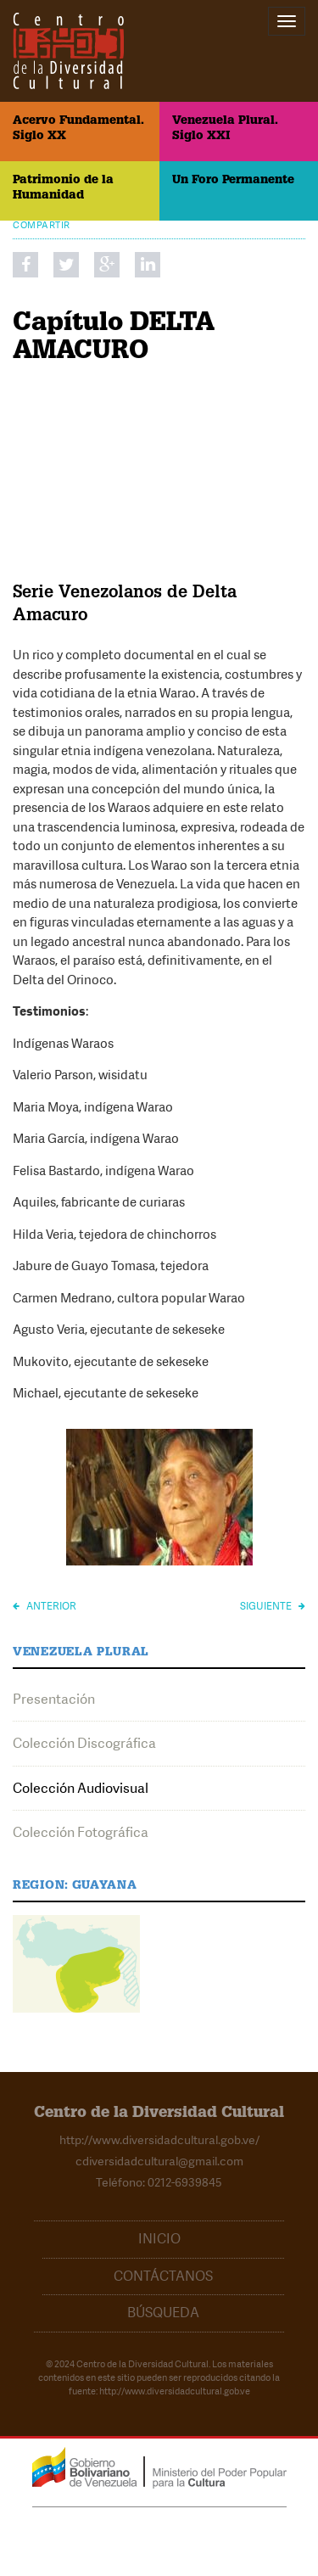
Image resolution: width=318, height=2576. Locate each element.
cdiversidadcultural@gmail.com (159, 2161)
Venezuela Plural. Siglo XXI (225, 129)
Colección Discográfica (84, 1743)
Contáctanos (163, 2276)
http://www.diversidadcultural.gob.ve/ (159, 2140)
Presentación (54, 1699)
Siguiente (272, 1606)
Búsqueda (163, 2312)
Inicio (159, 2239)
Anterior (44, 1606)
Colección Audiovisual (80, 1788)
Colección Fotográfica (80, 1832)
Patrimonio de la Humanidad (63, 188)
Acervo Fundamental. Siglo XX (78, 129)
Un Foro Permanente (233, 181)
